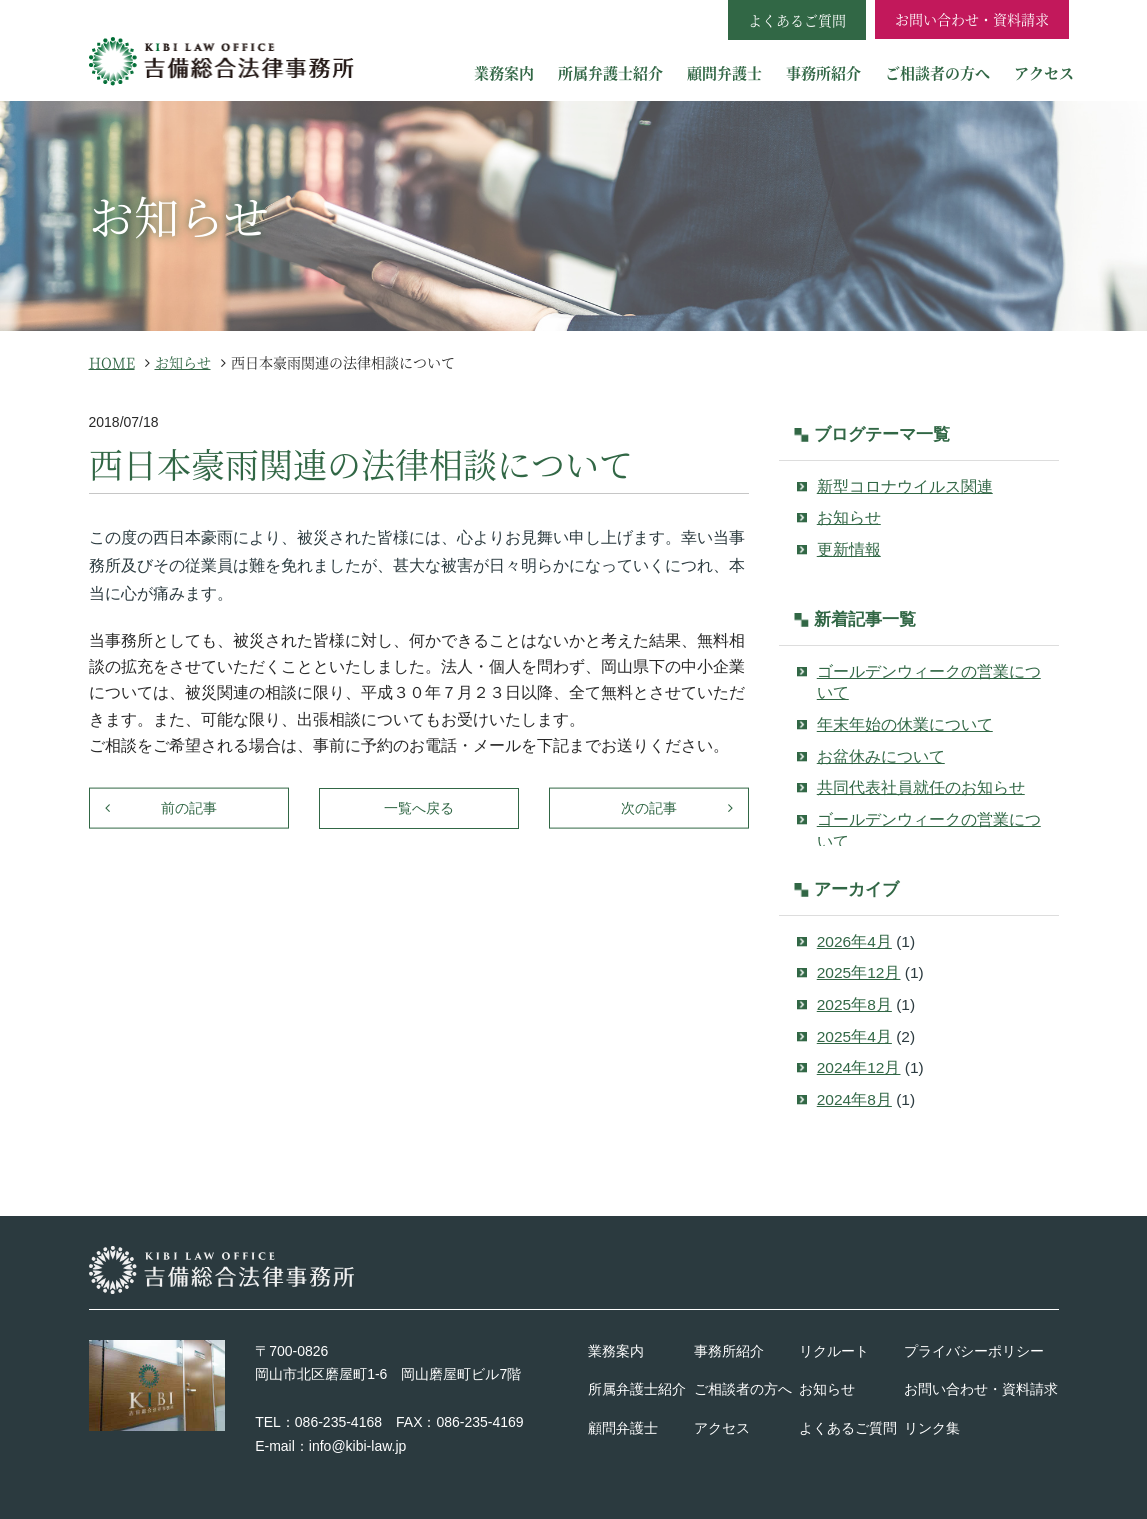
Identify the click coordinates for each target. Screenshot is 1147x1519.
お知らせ (849, 517)
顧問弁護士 (724, 72)
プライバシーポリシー (974, 1351)
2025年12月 (859, 972)
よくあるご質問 (848, 1428)
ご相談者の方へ (937, 72)
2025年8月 (854, 1004)
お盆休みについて (881, 756)
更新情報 (849, 549)
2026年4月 (854, 941)
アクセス (1044, 72)
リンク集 (932, 1428)
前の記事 (189, 808)
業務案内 (504, 72)
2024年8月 (854, 1099)
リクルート (834, 1351)
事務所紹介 (823, 72)
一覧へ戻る (419, 808)
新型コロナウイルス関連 (905, 486)
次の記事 (649, 808)
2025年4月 (854, 1036)
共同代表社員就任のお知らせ (921, 787)
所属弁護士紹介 (610, 72)
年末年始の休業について (905, 724)
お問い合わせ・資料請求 (972, 19)
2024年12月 (859, 1067)
